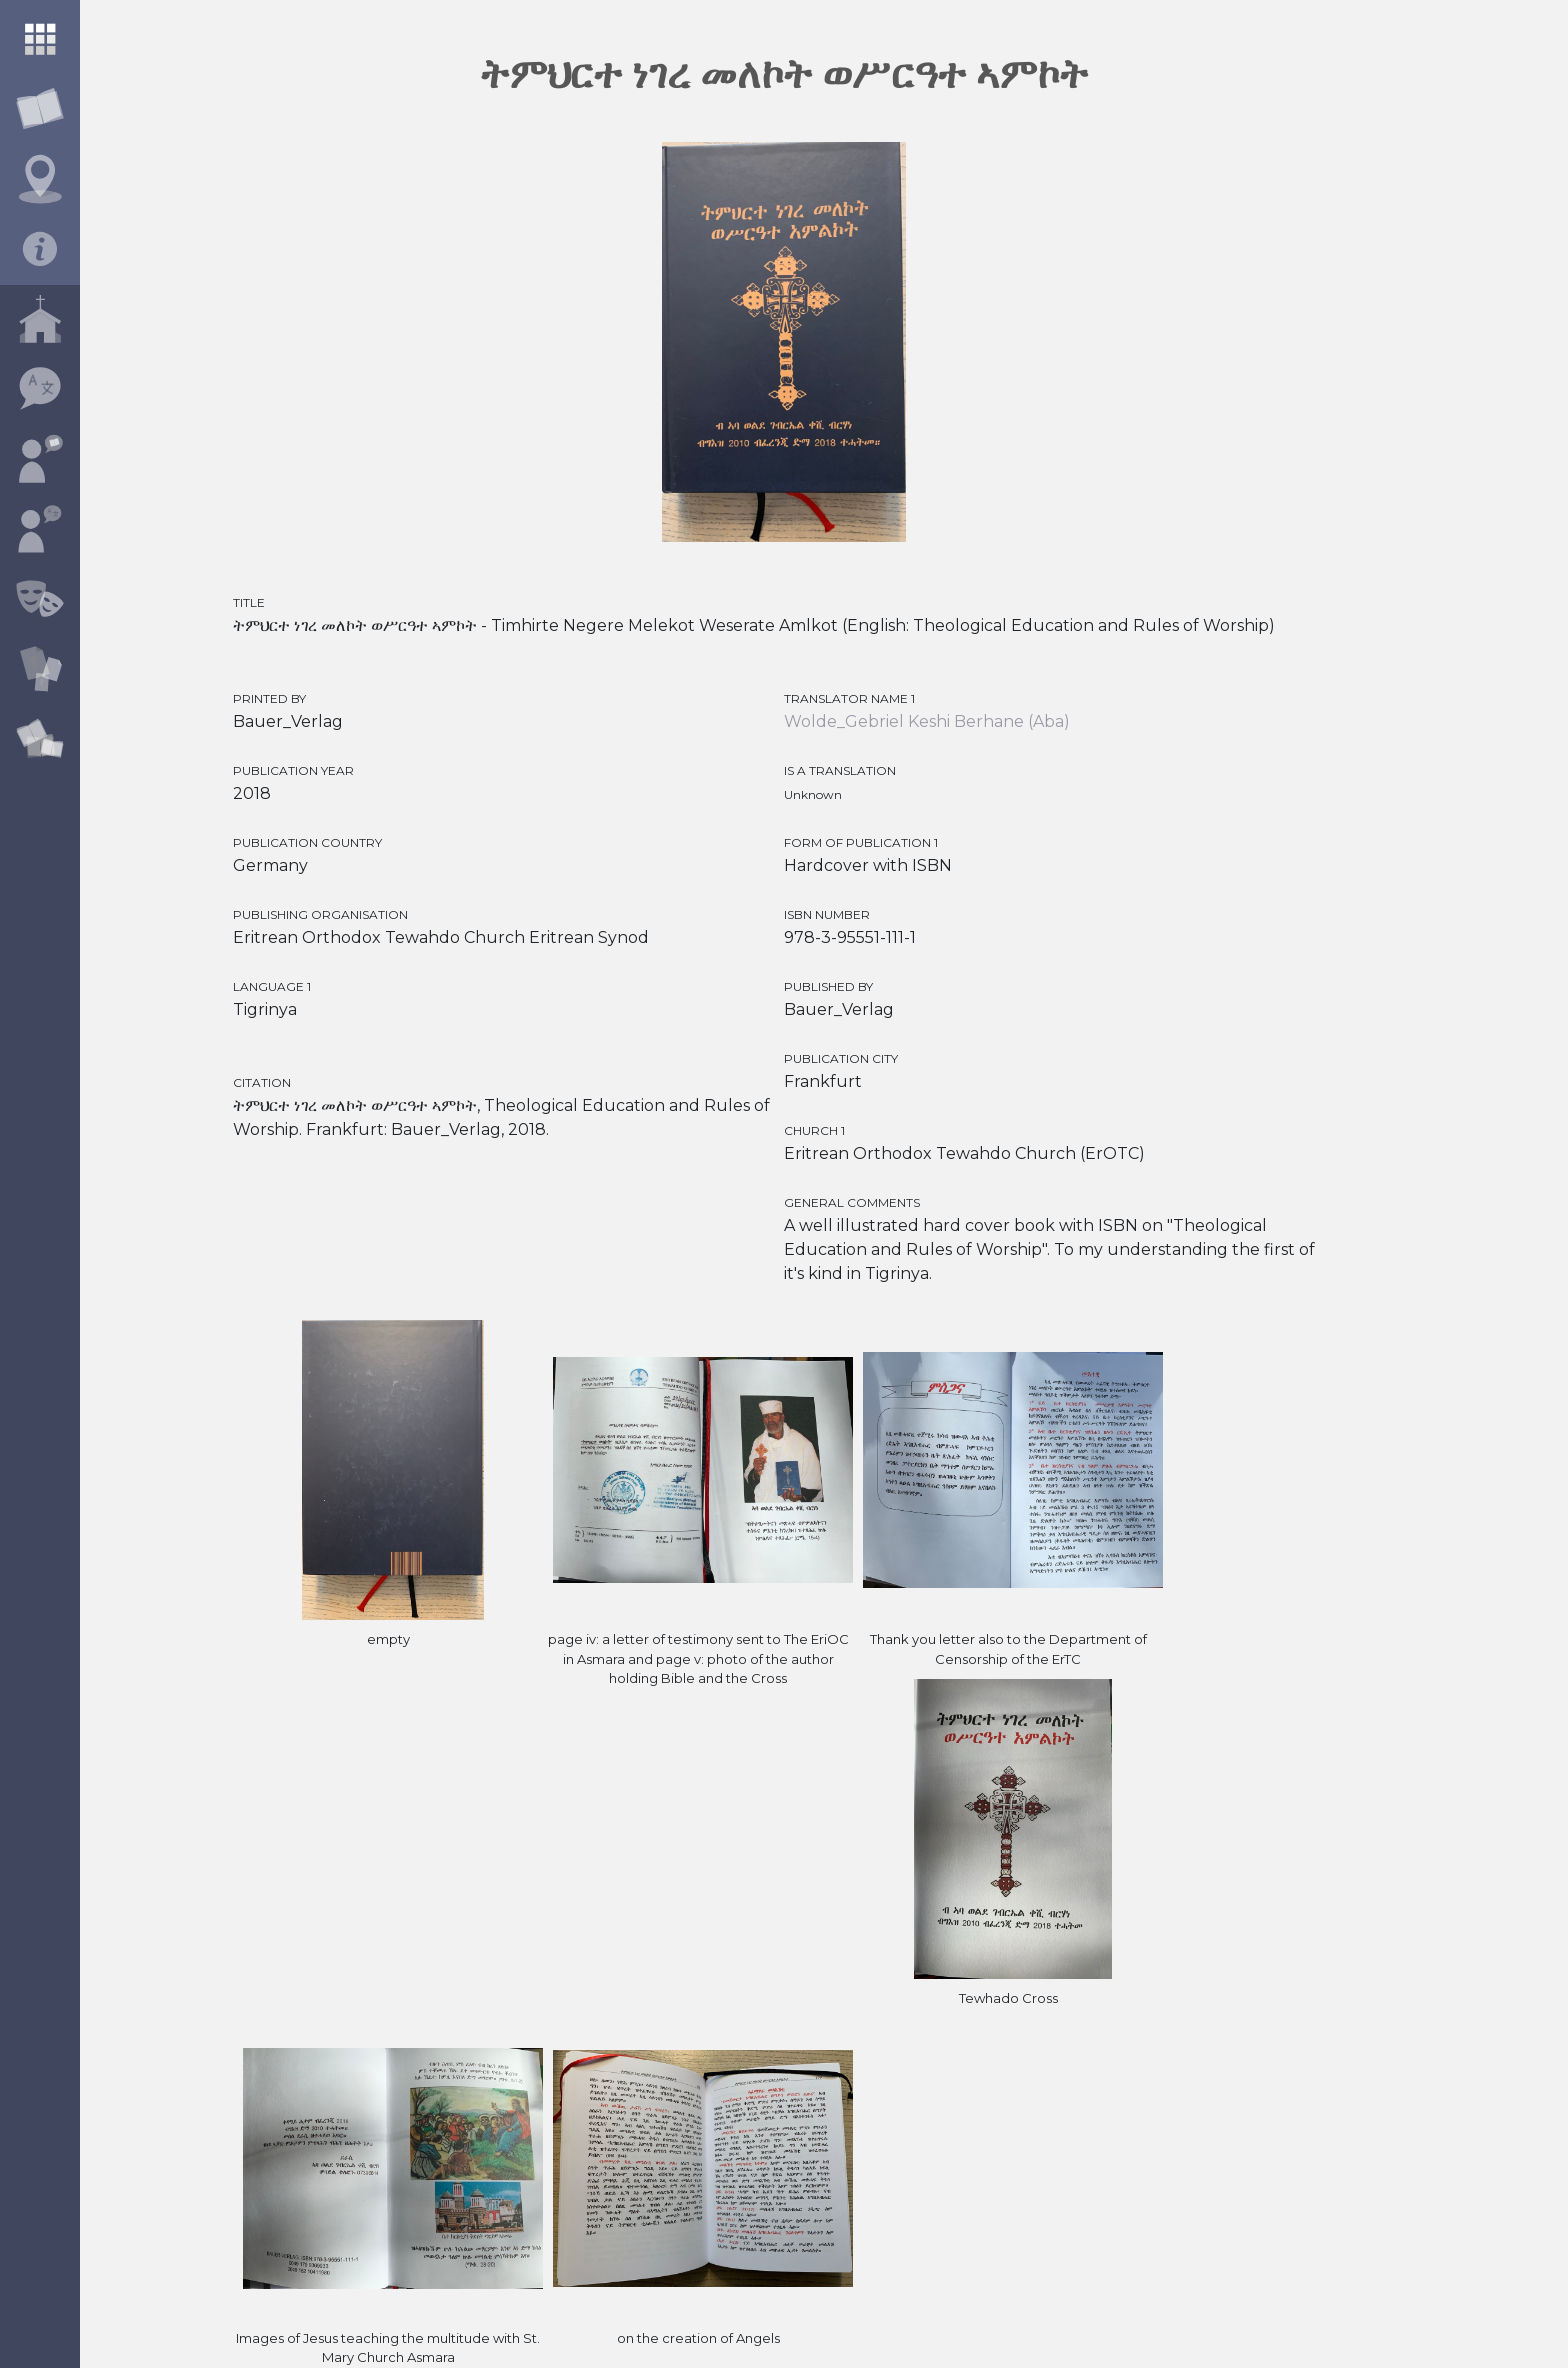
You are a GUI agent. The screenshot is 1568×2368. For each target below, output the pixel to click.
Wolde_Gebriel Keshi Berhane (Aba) (927, 721)
